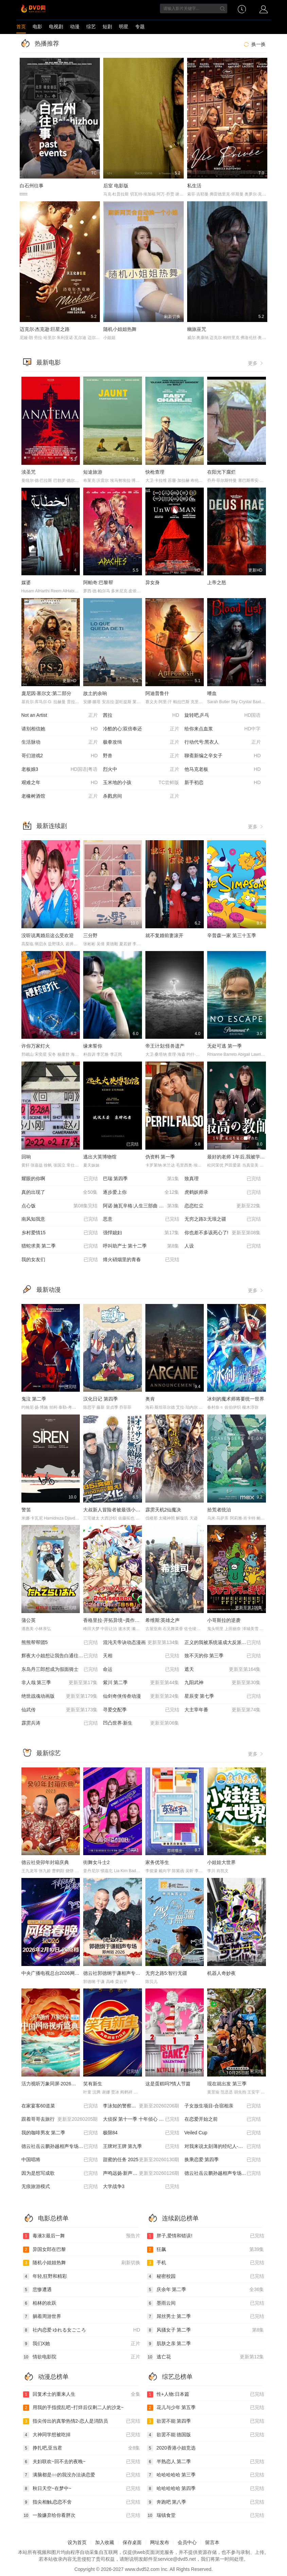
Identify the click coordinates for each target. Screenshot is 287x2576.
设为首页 (77, 2542)
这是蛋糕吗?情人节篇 (168, 2083)
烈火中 (141, 769)
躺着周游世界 (42, 2317)
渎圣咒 (28, 472)
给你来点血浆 (222, 729)
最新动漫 (48, 1289)
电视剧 (56, 26)
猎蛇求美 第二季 (59, 1246)
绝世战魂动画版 (59, 1696)
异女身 (152, 582)
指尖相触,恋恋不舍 (81, 2502)
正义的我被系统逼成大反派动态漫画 (222, 1642)
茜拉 (141, 715)
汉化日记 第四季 (100, 1399)
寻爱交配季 (141, 1710)
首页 (21, 26)
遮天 (222, 1669)
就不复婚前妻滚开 (164, 935)
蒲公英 (28, 1620)
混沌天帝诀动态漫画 (141, 1642)
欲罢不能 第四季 (205, 2421)
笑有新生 (92, 2083)
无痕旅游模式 (59, 2186)
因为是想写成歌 (59, 2173)
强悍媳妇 (141, 1233)
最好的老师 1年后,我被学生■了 (239, 1156)
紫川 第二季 (141, 1682)
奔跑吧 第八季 (205, 2502)
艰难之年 (59, 782)
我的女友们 (59, 1259)
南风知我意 (59, 1219)
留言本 (212, 2542)
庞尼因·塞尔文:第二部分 (46, 693)
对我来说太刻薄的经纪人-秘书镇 (222, 2146)
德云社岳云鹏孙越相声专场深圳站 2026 (225, 2173)
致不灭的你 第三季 (222, 1656)
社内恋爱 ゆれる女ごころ (81, 2330)
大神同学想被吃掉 (81, 2434)
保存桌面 (132, 2542)
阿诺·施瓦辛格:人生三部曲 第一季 (141, 1206)
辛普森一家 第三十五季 (231, 935)
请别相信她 (59, 729)
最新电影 (48, 362)
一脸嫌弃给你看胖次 (81, 2515)
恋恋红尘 (222, 1206)
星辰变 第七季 (222, 1696)
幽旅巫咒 (196, 329)
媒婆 (26, 582)
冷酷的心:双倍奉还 (141, 729)
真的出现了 (59, 1192)
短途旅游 (92, 472)
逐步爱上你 (141, 1192)
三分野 (90, 935)
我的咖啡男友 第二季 (59, 2133)
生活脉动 (59, 742)
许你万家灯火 (35, 1046)
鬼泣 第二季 (34, 1399)
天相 (141, 1656)
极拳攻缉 (141, 742)
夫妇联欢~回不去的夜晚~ (81, 2461)
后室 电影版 (115, 185)
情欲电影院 (81, 2357)
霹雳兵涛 (59, 1723)
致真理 (222, 1178)
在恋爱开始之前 (222, 2119)
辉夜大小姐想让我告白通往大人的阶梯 (61, 1656)
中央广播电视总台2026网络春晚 (55, 1973)
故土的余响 (95, 693)
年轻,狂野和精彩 (45, 2276)
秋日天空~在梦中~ (81, 2488)
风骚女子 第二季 (205, 2330)
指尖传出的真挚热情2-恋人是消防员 (81, 2421)
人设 (222, 1246)
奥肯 (150, 1399)
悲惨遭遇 (37, 2290)
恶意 (141, 1219)
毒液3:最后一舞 (81, 2236)
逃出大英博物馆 (99, 1156)
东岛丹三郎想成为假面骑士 (59, 1669)
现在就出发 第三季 (227, 2083)
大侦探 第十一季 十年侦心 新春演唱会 (143, 2119)
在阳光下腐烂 (221, 472)
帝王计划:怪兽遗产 (165, 1046)
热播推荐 (47, 43)
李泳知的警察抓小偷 (141, 2106)
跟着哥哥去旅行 (59, 2119)
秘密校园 (205, 2276)
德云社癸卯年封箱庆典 (45, 1862)
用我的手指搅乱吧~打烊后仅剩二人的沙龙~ (73, 2408)
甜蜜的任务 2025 (141, 2159)
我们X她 (81, 2343)
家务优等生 (157, 1862)
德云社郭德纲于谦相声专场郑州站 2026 (124, 1973)
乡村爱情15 (59, 1233)
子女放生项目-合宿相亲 (222, 2106)
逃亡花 (205, 2357)
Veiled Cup (222, 2133)
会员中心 (187, 2542)
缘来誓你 (92, 1046)
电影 (37, 26)
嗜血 (212, 693)
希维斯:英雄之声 (162, 1620)
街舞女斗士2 (96, 1862)
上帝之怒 (216, 582)
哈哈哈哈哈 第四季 (205, 2488)
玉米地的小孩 (141, 782)
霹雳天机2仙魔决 (163, 1509)
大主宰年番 (222, 1710)
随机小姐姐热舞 (120, 329)
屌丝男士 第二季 (205, 2316)
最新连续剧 (51, 826)
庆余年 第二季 (205, 2289)
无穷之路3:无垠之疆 (222, 1219)
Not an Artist (59, 715)
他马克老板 (222, 769)
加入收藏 (104, 2542)
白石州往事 (31, 185)
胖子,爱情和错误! (205, 2236)
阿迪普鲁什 (157, 693)
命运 (141, 1669)
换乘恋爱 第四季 (222, 2159)
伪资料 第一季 (160, 1156)
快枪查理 (154, 472)
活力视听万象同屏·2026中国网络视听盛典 (65, 2083)
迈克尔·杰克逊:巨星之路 (45, 329)
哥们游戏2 (59, 755)
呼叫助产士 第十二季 (141, 1246)
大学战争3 (141, 2186)
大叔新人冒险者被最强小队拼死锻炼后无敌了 (130, 1509)
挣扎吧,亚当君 (81, 2448)
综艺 (91, 26)
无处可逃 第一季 (224, 1046)
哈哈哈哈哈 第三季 (205, 2475)
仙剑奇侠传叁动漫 (141, 1696)
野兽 (141, 755)
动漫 (74, 26)
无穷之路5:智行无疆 (166, 1973)
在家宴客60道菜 (59, 2106)
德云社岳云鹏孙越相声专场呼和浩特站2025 (62, 2146)
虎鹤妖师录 (222, 1192)
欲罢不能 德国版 (205, 2434)
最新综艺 (48, 1753)
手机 (205, 2262)
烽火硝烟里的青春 (141, 1259)
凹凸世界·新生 (141, 1723)
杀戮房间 (141, 796)
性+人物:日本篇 (205, 2394)
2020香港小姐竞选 (171, 2448)
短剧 (107, 26)
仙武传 (59, 1710)
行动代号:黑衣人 (222, 742)
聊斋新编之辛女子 (222, 755)
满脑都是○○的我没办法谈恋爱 (81, 2475)
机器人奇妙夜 (221, 1973)
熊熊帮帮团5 (59, 1642)
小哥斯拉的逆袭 (223, 1620)
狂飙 (205, 2249)
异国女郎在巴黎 (44, 2250)
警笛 (26, 1509)
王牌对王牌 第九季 (141, 2146)
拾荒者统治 (219, 1509)
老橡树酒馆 (59, 796)
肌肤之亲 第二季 (169, 2344)
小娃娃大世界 (221, 1862)
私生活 (194, 185)
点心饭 (59, 1206)
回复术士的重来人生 (81, 2394)
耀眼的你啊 (59, 1178)
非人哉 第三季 (59, 1682)
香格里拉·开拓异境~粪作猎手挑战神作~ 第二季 (132, 1620)
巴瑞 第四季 (141, 1178)
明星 (123, 26)
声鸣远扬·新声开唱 (141, 2173)
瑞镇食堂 (205, 2515)
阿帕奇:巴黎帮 (98, 582)
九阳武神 (222, 1682)
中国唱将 (59, 2159)
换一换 (254, 44)
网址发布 (159, 2542)
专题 (140, 26)
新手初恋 (222, 782)
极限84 (141, 2133)
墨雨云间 (205, 2303)
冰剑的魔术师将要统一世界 (235, 1399)
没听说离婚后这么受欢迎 (47, 935)
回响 (26, 1156)
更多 (256, 363)
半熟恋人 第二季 (205, 2461)
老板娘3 (59, 769)
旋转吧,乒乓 (222, 715)
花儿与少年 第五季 (205, 2407)
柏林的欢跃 (39, 2303)
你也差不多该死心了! (222, 1233)
